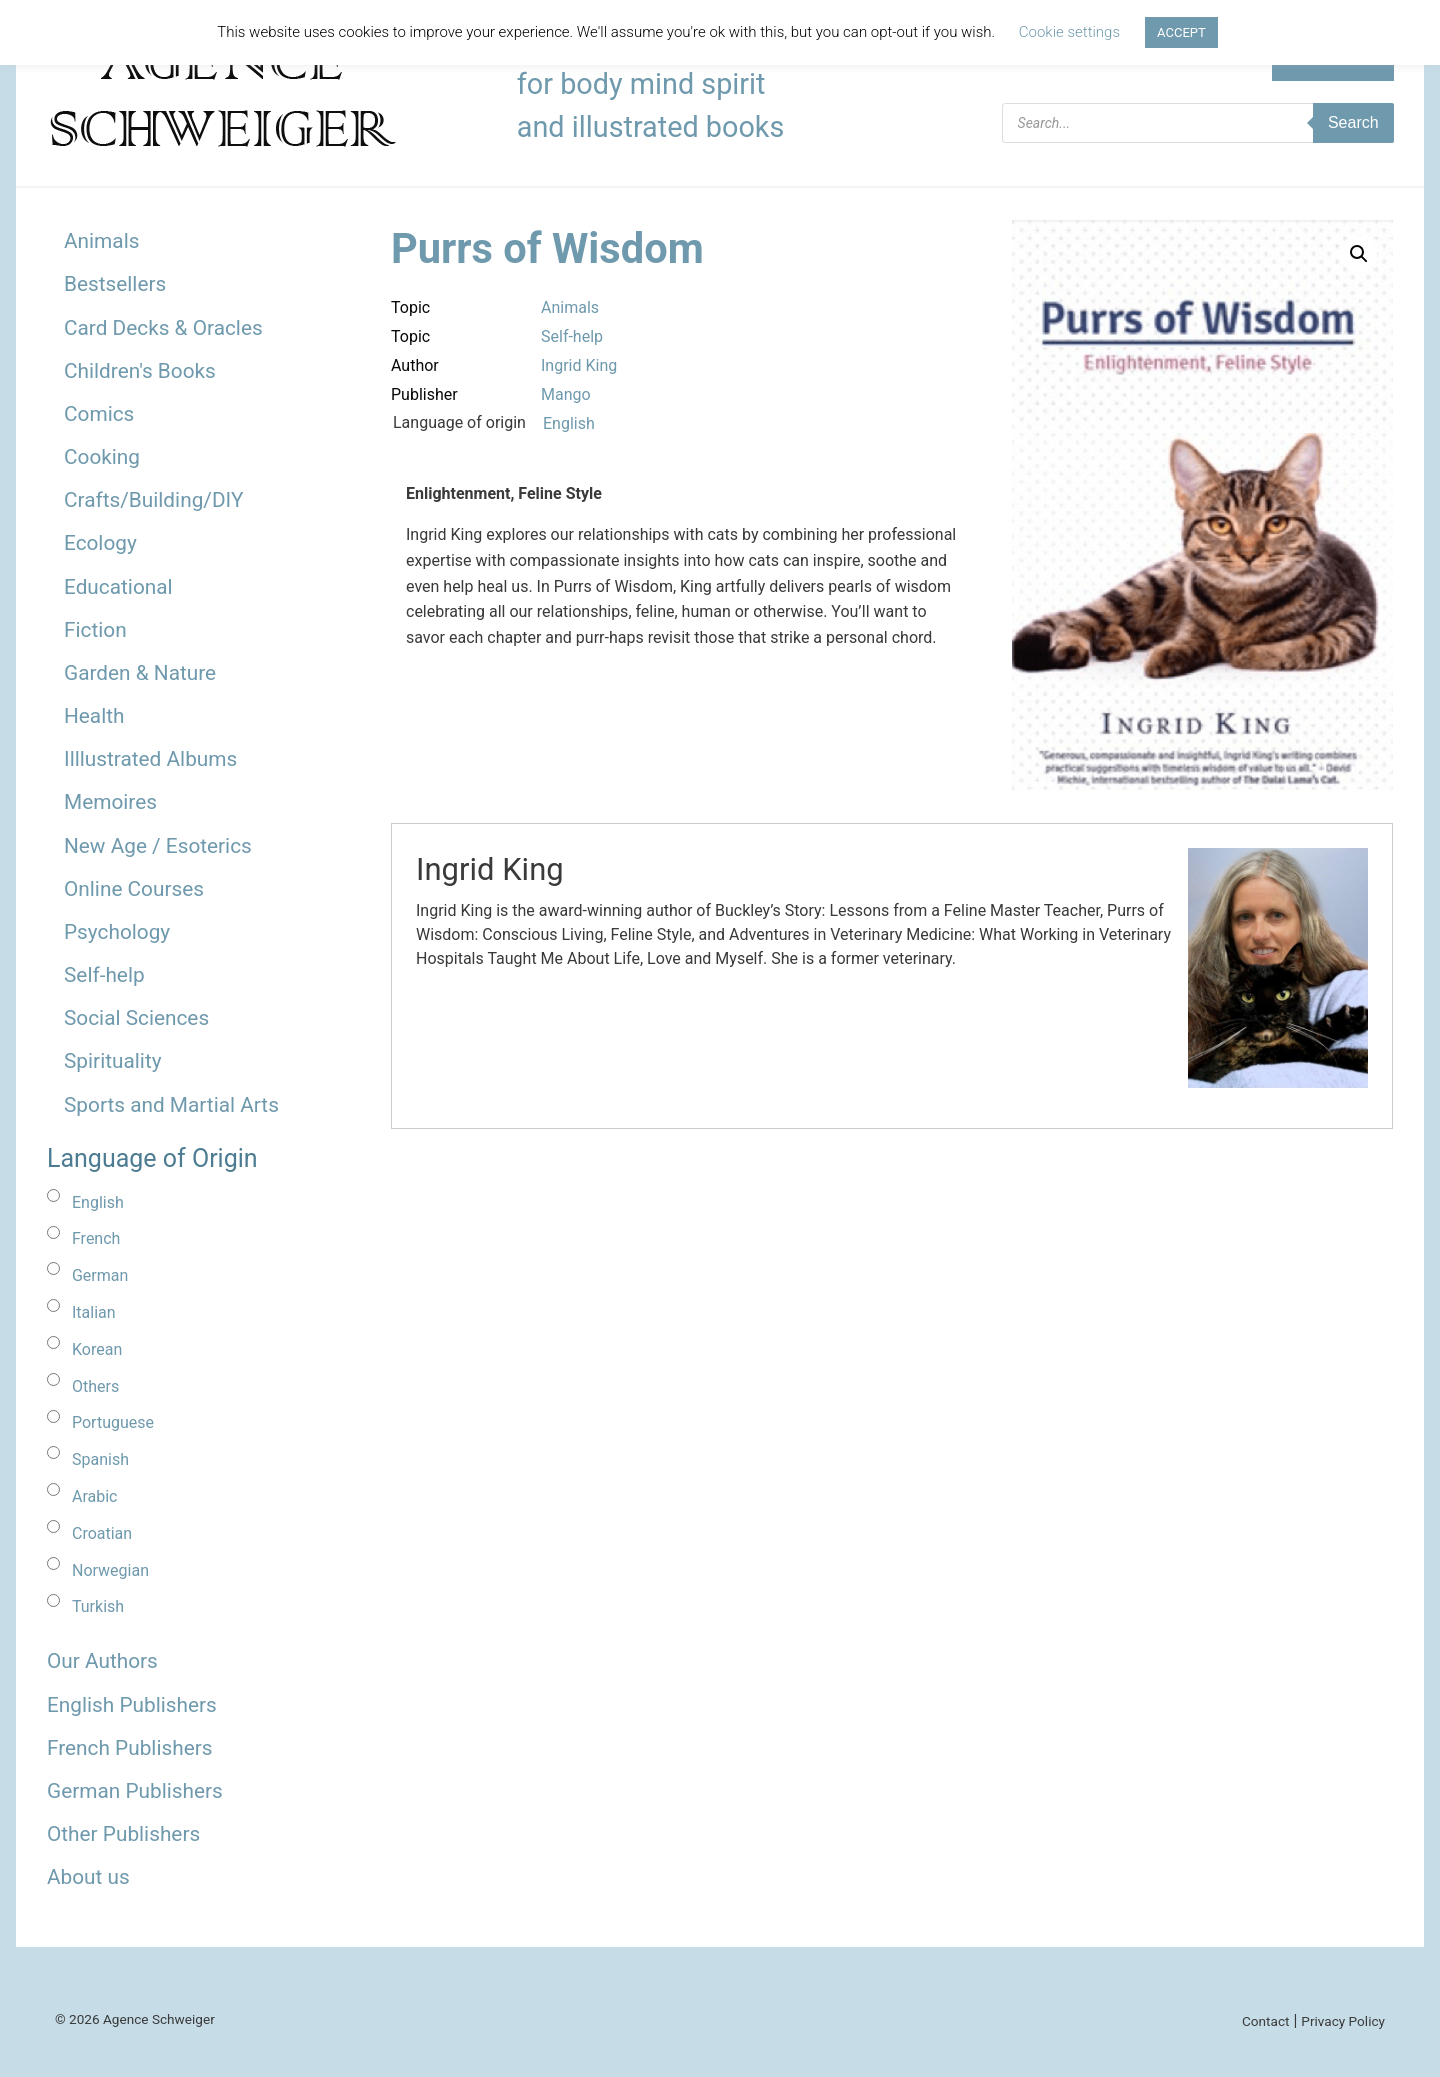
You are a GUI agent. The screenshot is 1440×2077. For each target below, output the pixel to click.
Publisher (424, 394)
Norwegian (110, 1570)
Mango (566, 394)
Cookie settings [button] (1069, 32)
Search (1353, 122)
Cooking (102, 457)
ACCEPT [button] (1181, 32)
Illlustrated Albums (150, 759)
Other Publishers (123, 1834)
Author (415, 365)
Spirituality (113, 1061)
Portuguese (113, 1422)
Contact (1266, 2021)
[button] (1359, 254)
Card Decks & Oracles (163, 328)
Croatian (102, 1533)
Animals (101, 241)
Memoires (110, 802)
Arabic (95, 1496)
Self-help (104, 975)
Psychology (117, 932)
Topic (410, 307)
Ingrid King (579, 365)
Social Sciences (136, 1018)
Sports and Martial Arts (171, 1105)
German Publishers (135, 1791)
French (96, 1238)
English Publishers (132, 1705)
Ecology (100, 543)
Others (95, 1386)
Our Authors (102, 1661)
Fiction (95, 630)
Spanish (100, 1459)
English (98, 1202)
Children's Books (140, 371)
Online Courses (134, 889)
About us (88, 1877)
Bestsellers (115, 284)
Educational (118, 587)
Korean (97, 1349)
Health (94, 716)
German (100, 1275)
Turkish (98, 1606)
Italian (94, 1312)
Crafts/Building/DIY (153, 500)
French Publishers (129, 1748)
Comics (99, 414)
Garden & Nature (140, 673)
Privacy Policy (1343, 2021)
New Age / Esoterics (158, 846)
